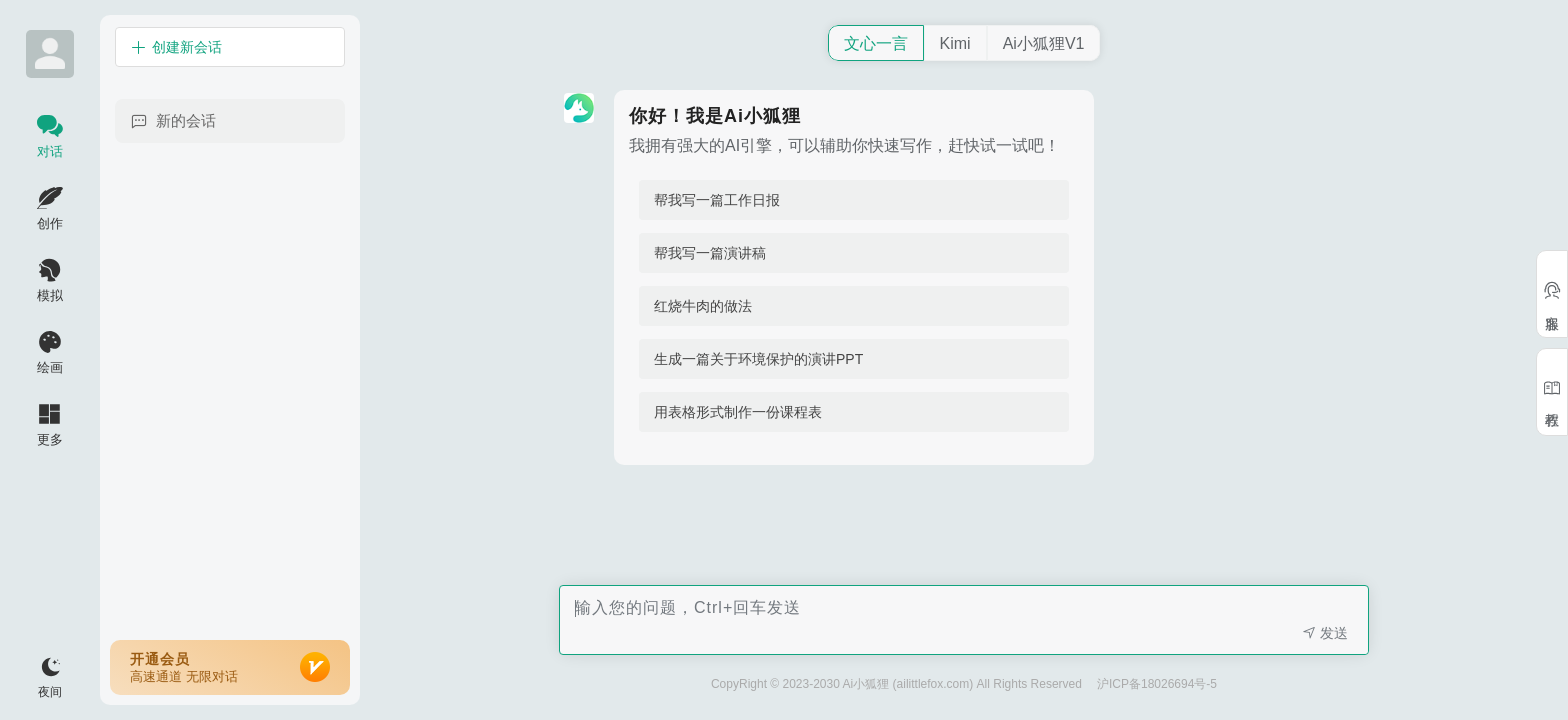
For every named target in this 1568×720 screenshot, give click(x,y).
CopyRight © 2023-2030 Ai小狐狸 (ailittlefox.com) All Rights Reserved (896, 684)
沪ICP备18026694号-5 (1157, 684)
